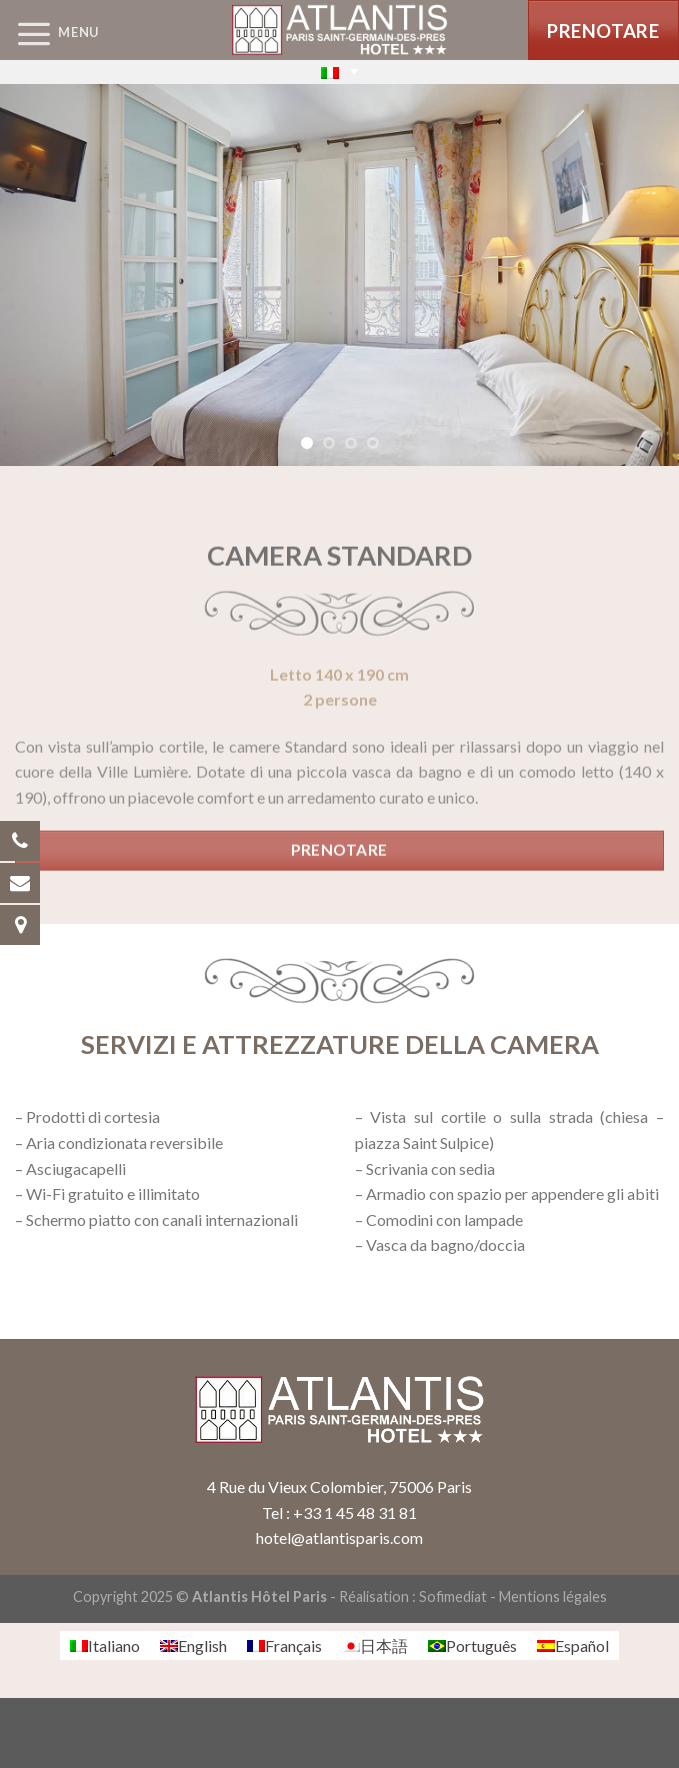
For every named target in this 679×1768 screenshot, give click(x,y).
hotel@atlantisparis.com (339, 1537)
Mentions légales (553, 1596)
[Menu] (49, 33)
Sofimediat (453, 1596)
